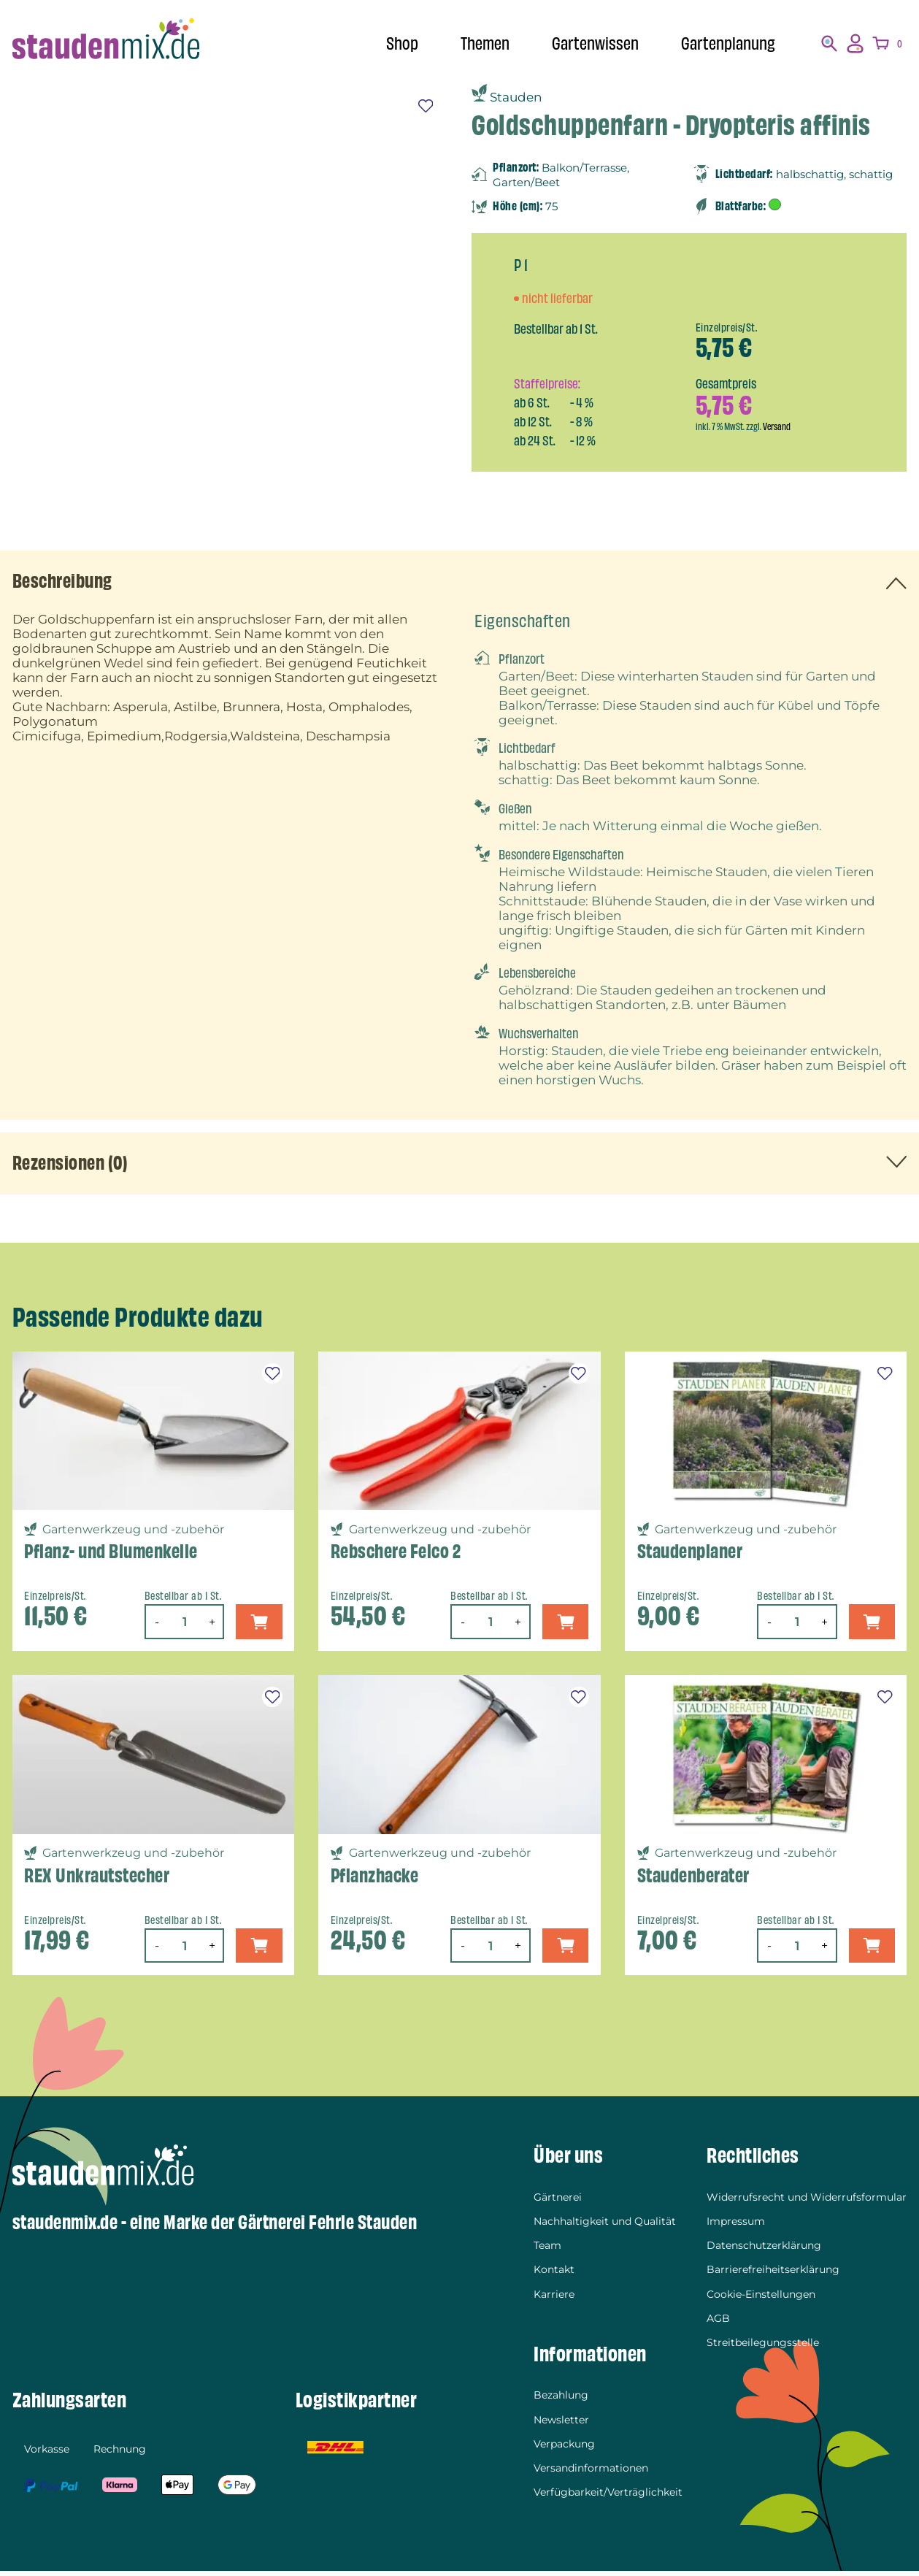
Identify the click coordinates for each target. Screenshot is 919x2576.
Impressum (736, 2225)
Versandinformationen (591, 2472)
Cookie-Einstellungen (761, 2298)
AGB (718, 2322)
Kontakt (554, 2274)
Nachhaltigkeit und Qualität (605, 2225)
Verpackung (564, 2448)
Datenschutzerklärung (764, 2249)
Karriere (554, 2298)
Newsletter (561, 2424)
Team (547, 2249)
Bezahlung (561, 2399)
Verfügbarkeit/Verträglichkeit (608, 2496)
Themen (474, 43)
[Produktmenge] (182, 1626)
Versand (777, 427)
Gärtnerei (558, 2201)
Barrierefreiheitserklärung (773, 2274)
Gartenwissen (588, 43)
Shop (388, 43)
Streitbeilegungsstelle (763, 2346)
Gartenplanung (725, 43)
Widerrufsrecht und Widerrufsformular (807, 2201)
